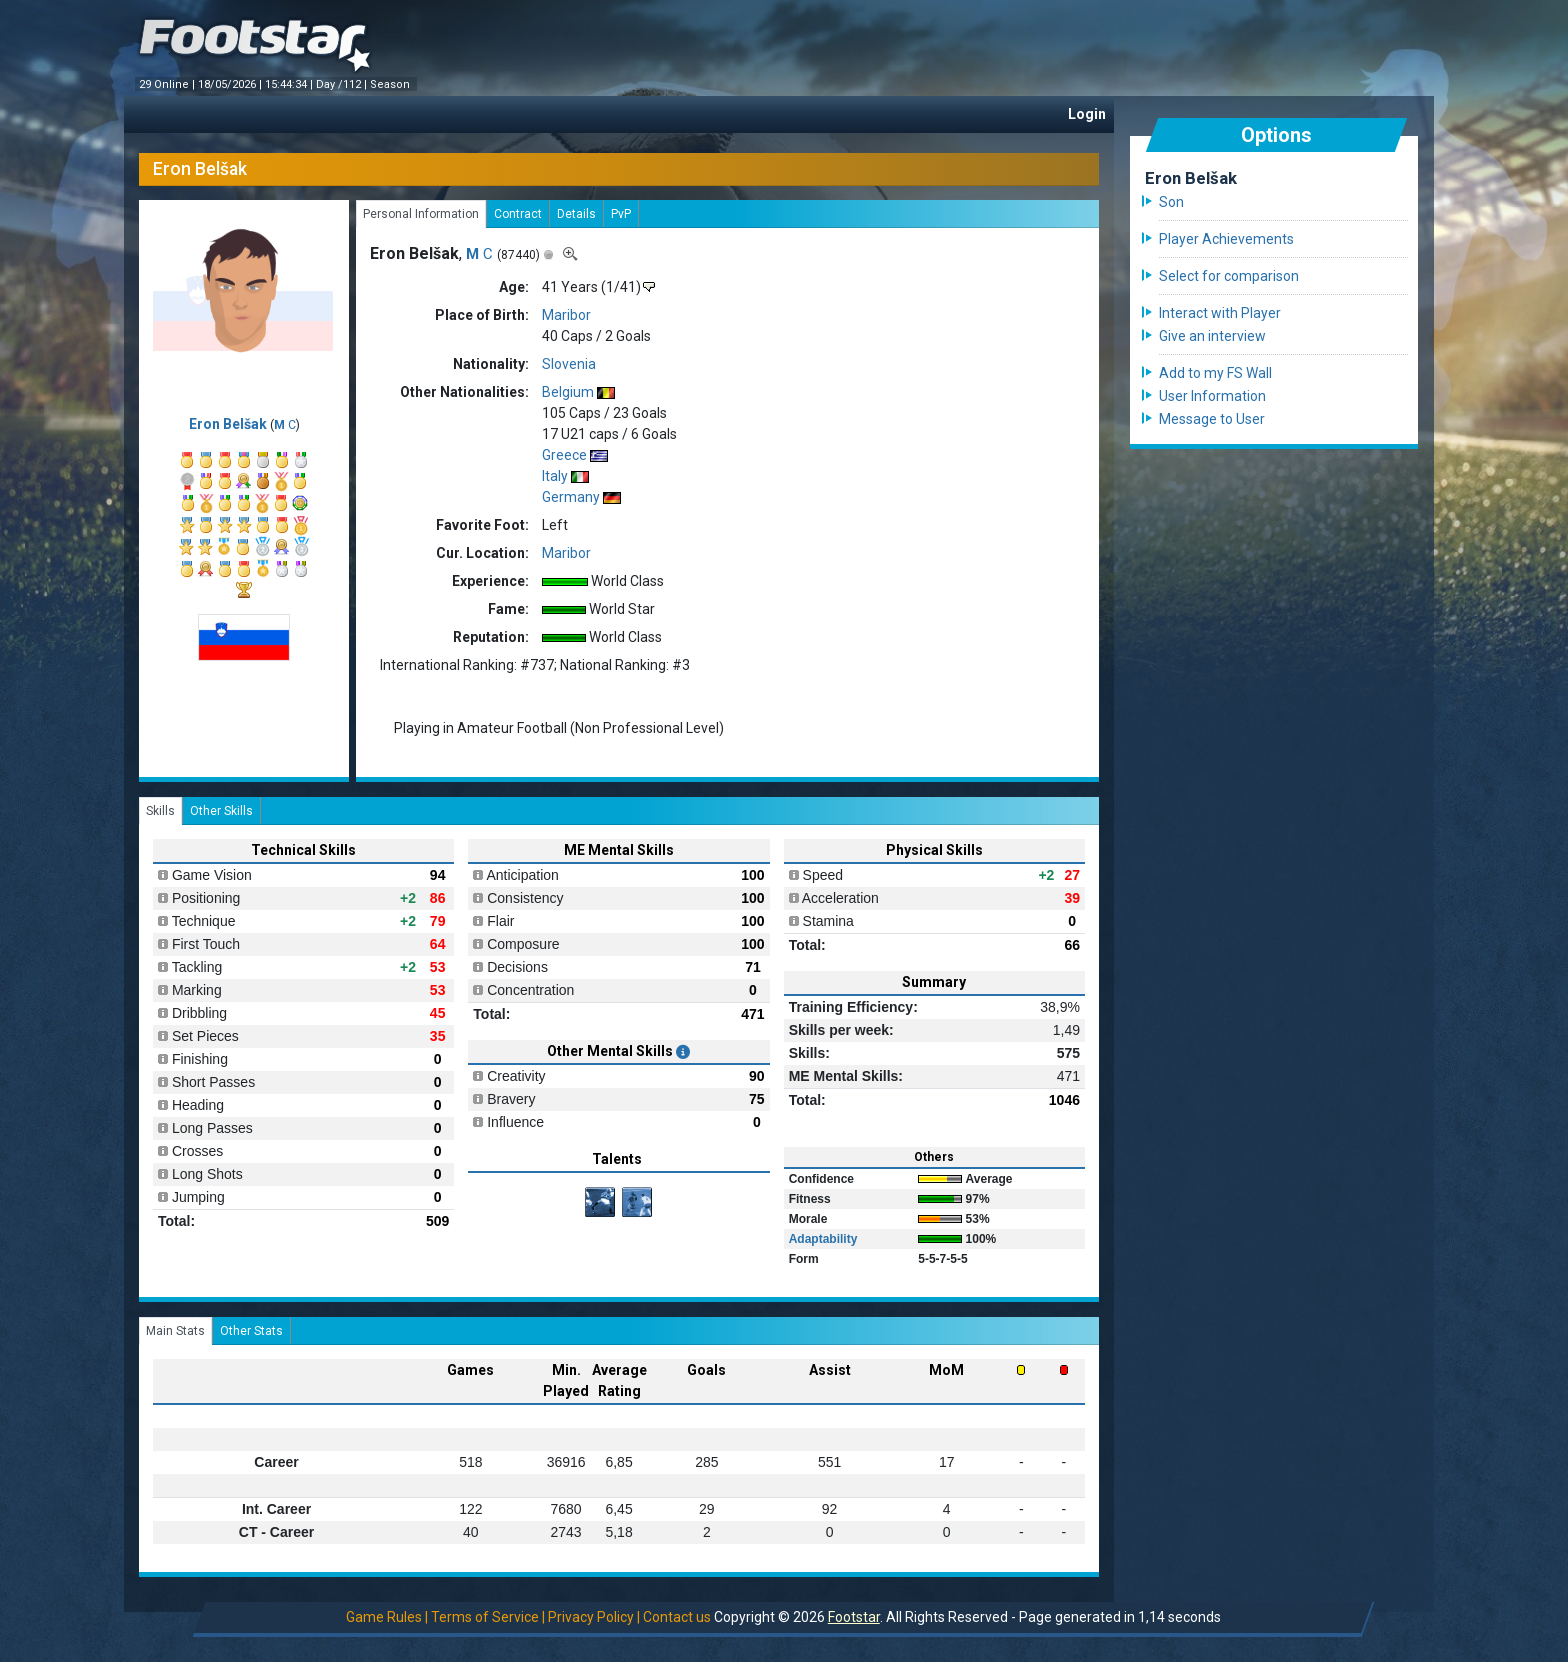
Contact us (677, 1617)
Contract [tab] (518, 214)
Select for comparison (1229, 276)
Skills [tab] (160, 811)
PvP (621, 214)
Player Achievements (1226, 239)
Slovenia (569, 364)
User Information (1212, 396)
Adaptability (823, 1239)
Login (1087, 114)
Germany (571, 497)
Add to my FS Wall (1215, 373)
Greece (564, 455)
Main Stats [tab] (175, 1331)
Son (1171, 202)
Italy (555, 476)
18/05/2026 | (231, 84)
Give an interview (1212, 336)
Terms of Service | (488, 1617)
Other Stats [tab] (251, 1331)
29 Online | (168, 84)
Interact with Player (1220, 313)
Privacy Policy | (594, 1617)
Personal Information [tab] (421, 214)
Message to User (1212, 419)
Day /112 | (343, 84)
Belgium (568, 392)
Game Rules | (387, 1617)
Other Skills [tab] (221, 811)
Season (391, 84)
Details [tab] (576, 214)
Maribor (566, 315)
